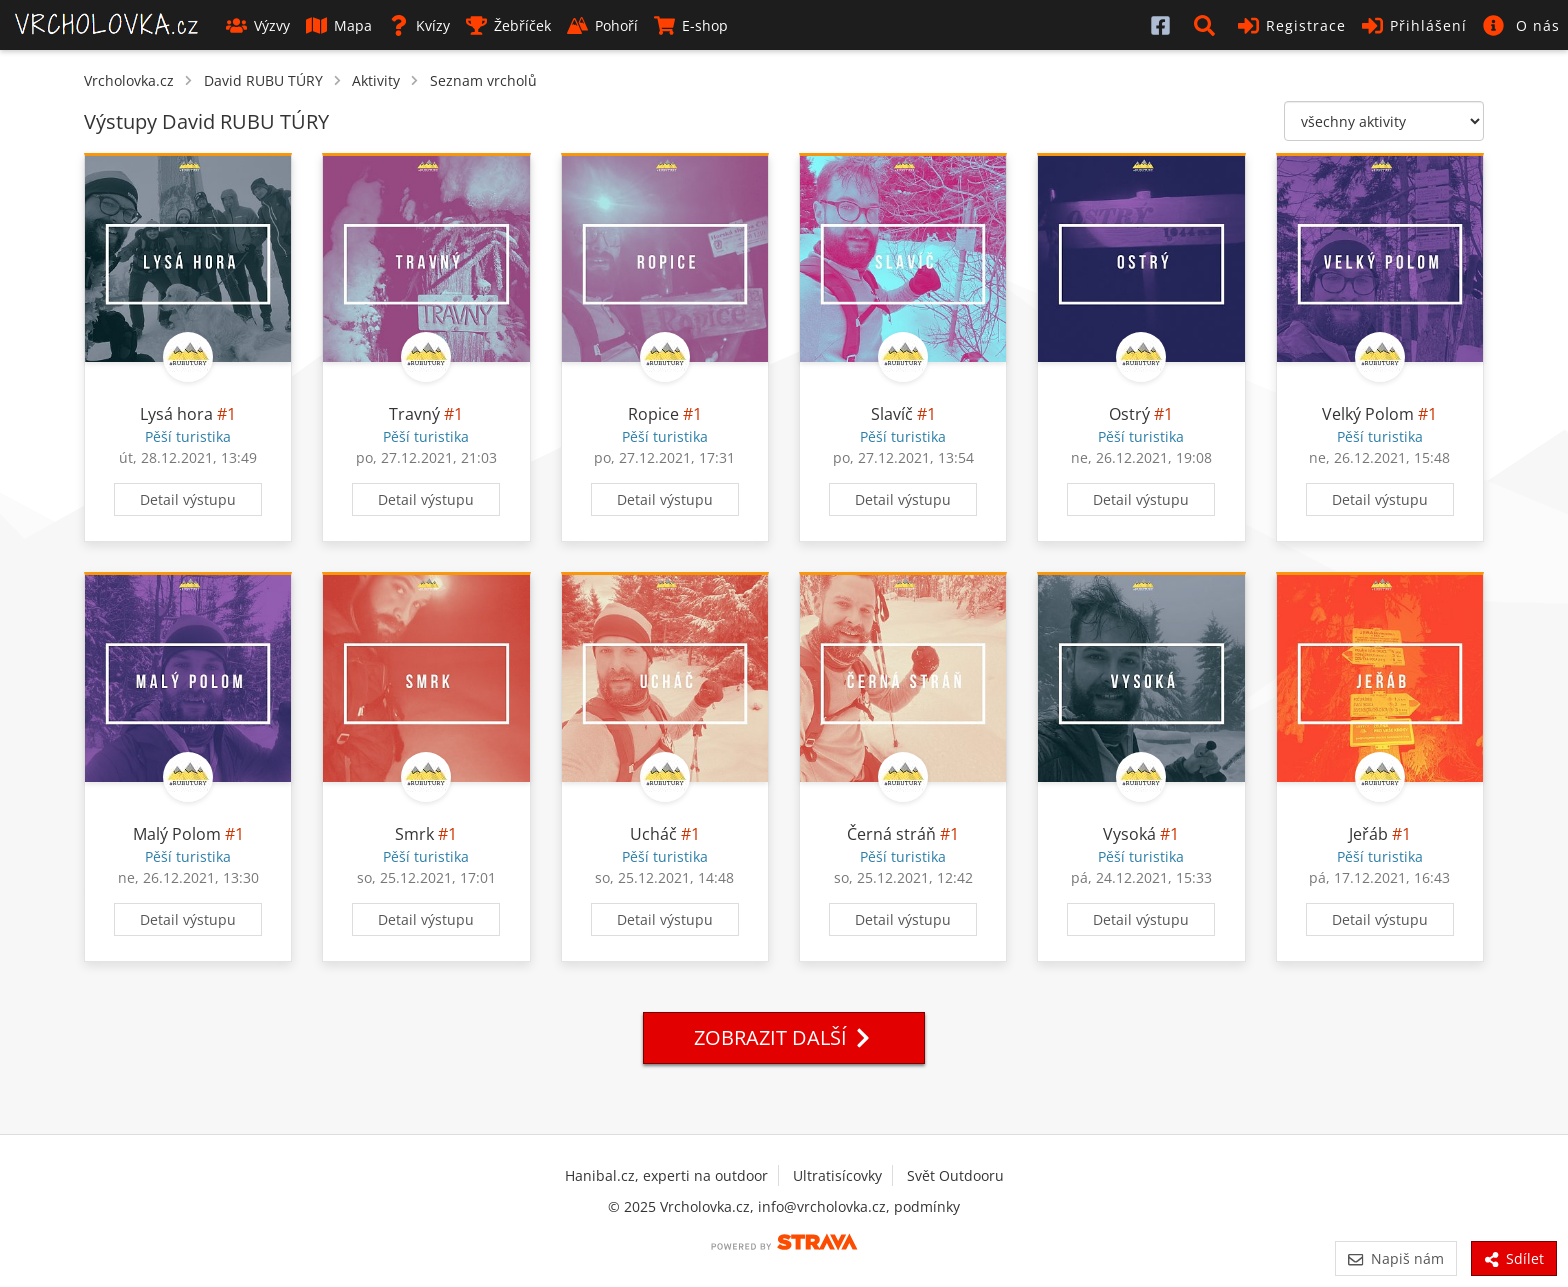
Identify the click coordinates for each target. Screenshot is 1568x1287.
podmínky (927, 1206)
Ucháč (653, 834)
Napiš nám (1395, 1258)
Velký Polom (1368, 414)
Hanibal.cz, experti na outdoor (666, 1175)
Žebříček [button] (508, 25)
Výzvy (258, 25)
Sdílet (1514, 1258)
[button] (1208, 25)
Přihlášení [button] (1414, 25)
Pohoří (602, 25)
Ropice (653, 414)
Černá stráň (891, 834)
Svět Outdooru (955, 1175)
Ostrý (1129, 414)
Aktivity (376, 80)
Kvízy (419, 25)
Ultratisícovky (837, 1175)
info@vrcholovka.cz (822, 1206)
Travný (414, 414)
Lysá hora (176, 414)
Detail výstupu (188, 499)
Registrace (1292, 25)
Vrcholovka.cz (129, 80)
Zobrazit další (784, 1037)
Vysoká (1129, 834)
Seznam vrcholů (483, 80)
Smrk (414, 834)
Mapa (339, 25)
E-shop (691, 25)
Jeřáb (1368, 834)
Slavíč (892, 414)
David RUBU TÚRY (263, 80)
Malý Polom (177, 834)
